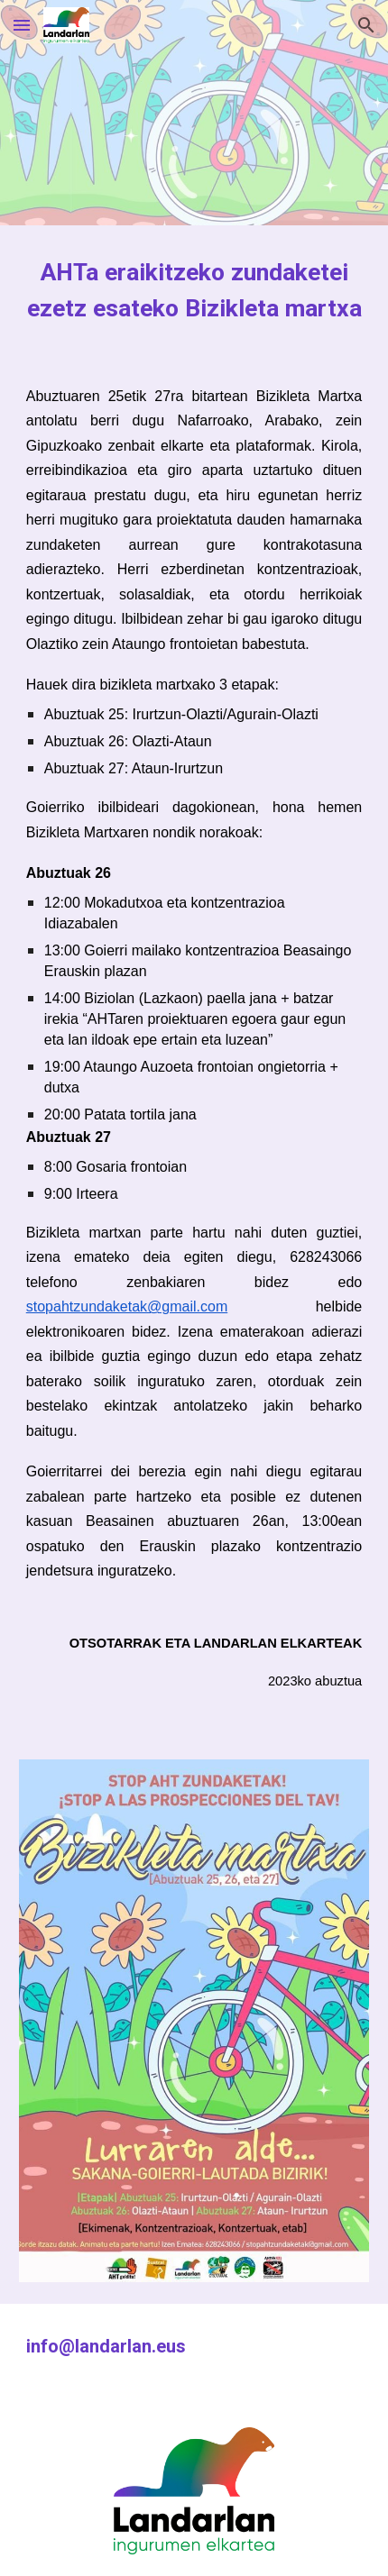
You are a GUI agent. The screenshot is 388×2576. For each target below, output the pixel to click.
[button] (21, 25)
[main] (194, 290)
